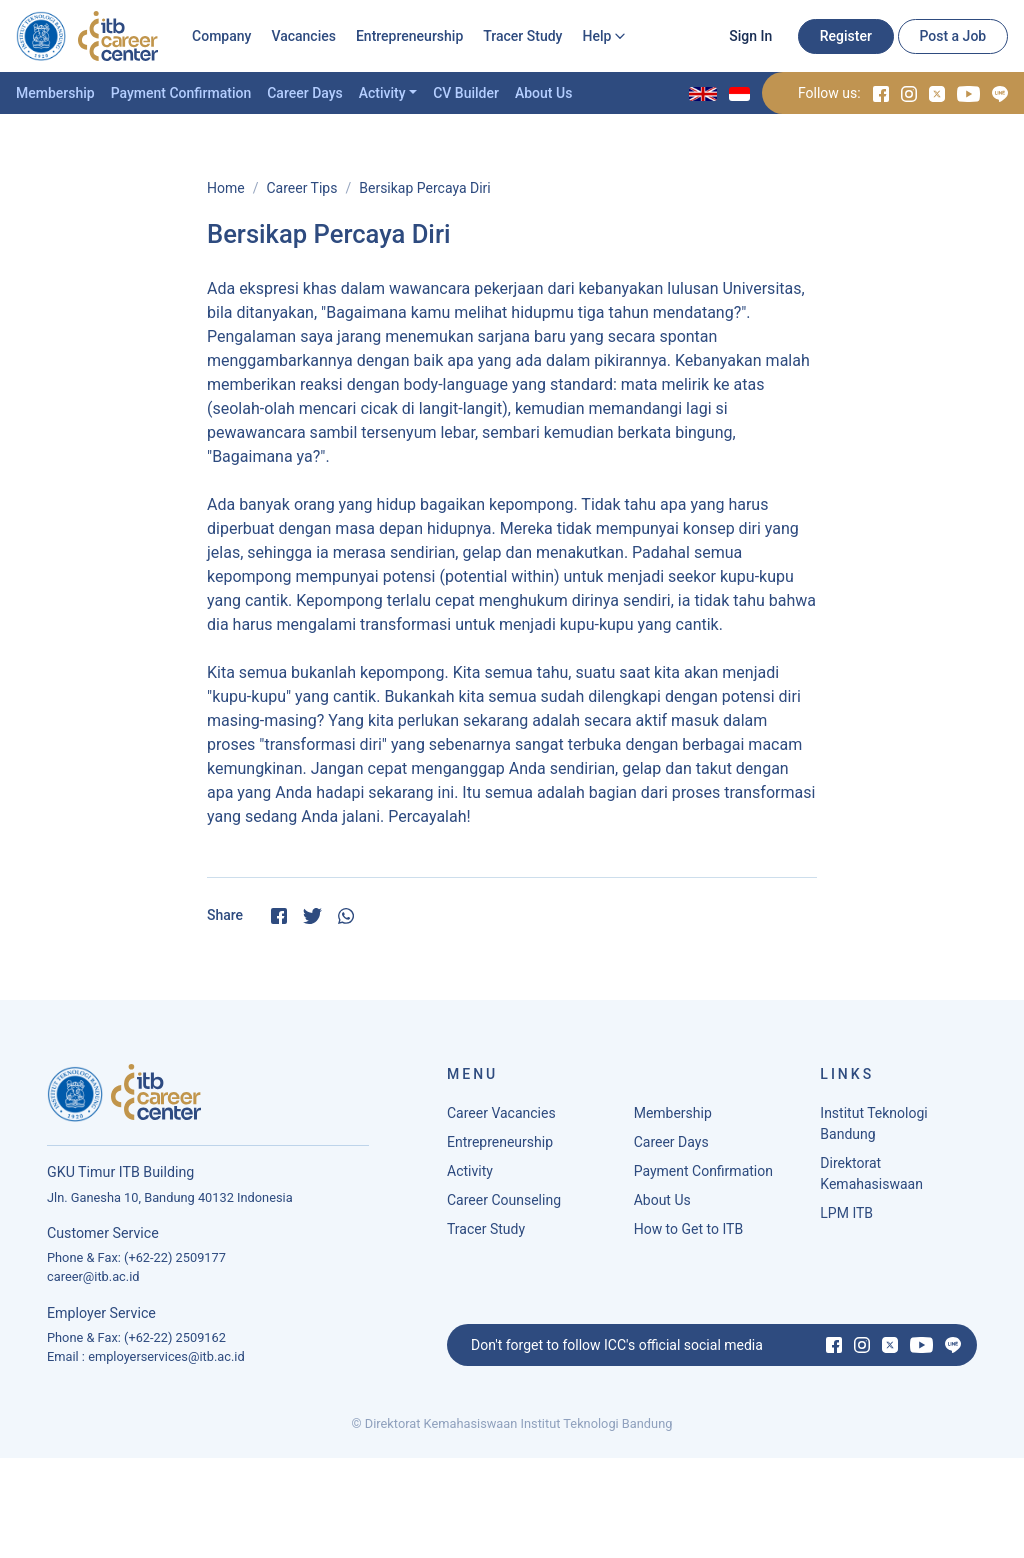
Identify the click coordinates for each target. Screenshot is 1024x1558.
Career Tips (301, 188)
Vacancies (303, 36)
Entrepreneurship (409, 36)
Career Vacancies (501, 1119)
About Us (543, 93)
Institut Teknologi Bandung (873, 1129)
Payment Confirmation (181, 93)
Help (596, 36)
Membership (55, 93)
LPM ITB (846, 1219)
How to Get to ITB (688, 1235)
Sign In (750, 36)
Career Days (305, 93)
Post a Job (952, 36)
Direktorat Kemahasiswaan (871, 1179)
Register (846, 36)
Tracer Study (522, 36)
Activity (382, 93)
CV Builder (466, 93)
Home (226, 188)
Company (221, 36)
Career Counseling (504, 1206)
